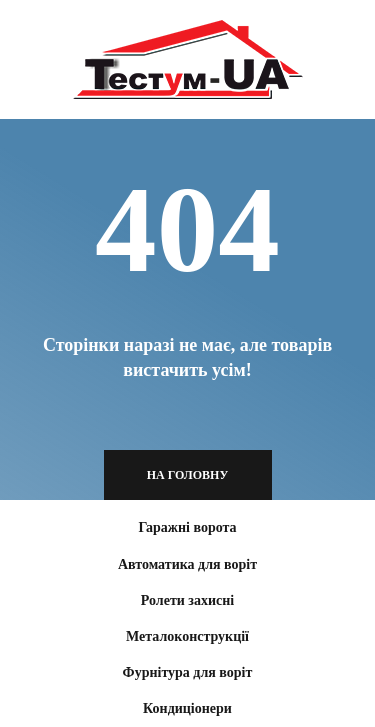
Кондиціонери (187, 708)
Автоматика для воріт (187, 564)
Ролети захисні (187, 600)
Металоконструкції (187, 636)
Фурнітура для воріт (188, 672)
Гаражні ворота (187, 527)
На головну (188, 475)
